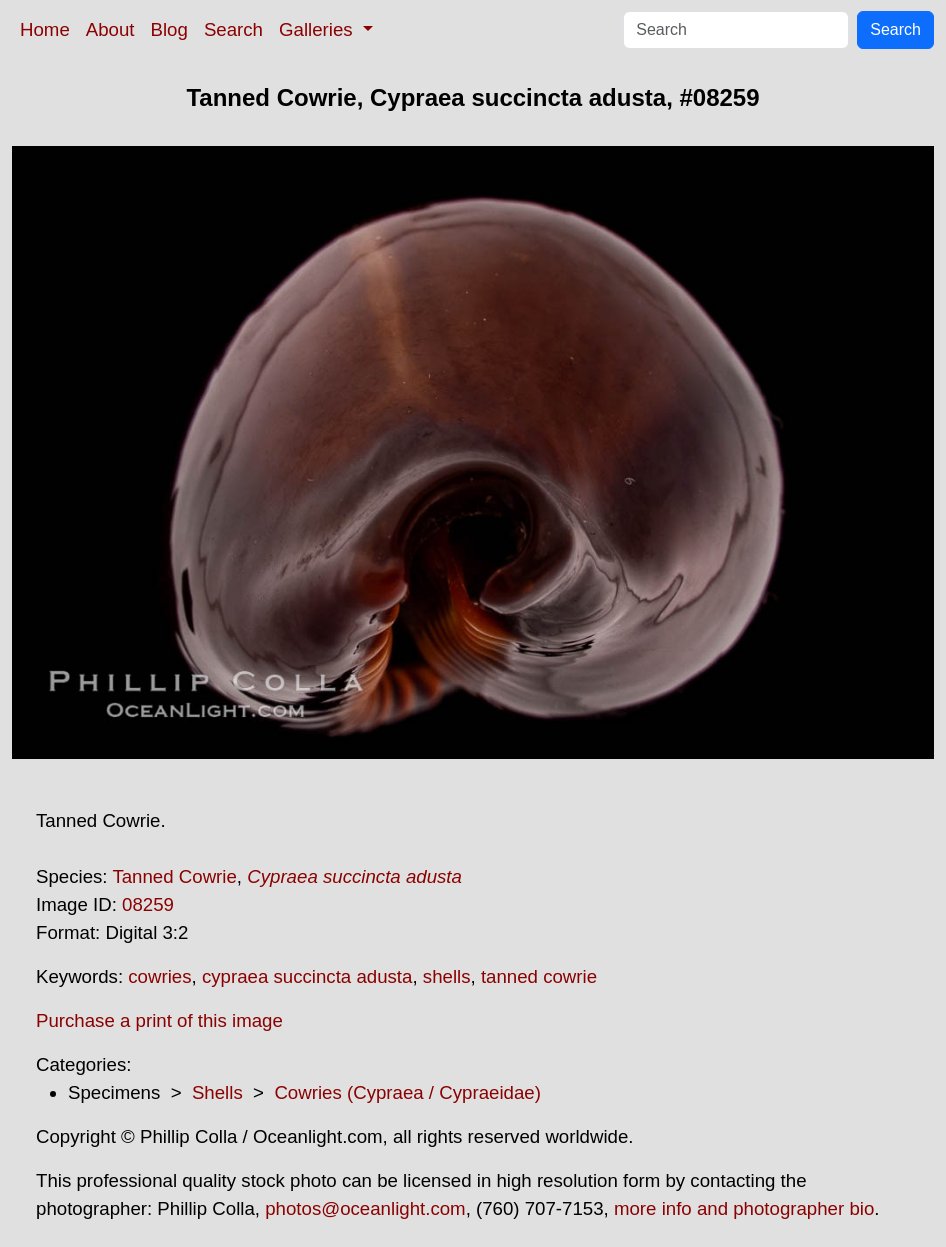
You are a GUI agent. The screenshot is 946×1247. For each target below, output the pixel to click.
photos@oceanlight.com (365, 1208)
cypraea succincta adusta (307, 976)
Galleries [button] (318, 29)
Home (45, 29)
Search (233, 29)
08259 (148, 904)
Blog (169, 29)
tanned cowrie (539, 976)
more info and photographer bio (744, 1208)
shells (447, 976)
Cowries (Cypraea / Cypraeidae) (407, 1092)
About (110, 29)
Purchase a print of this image (159, 1020)
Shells (217, 1092)
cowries (159, 976)
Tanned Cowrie (174, 876)
